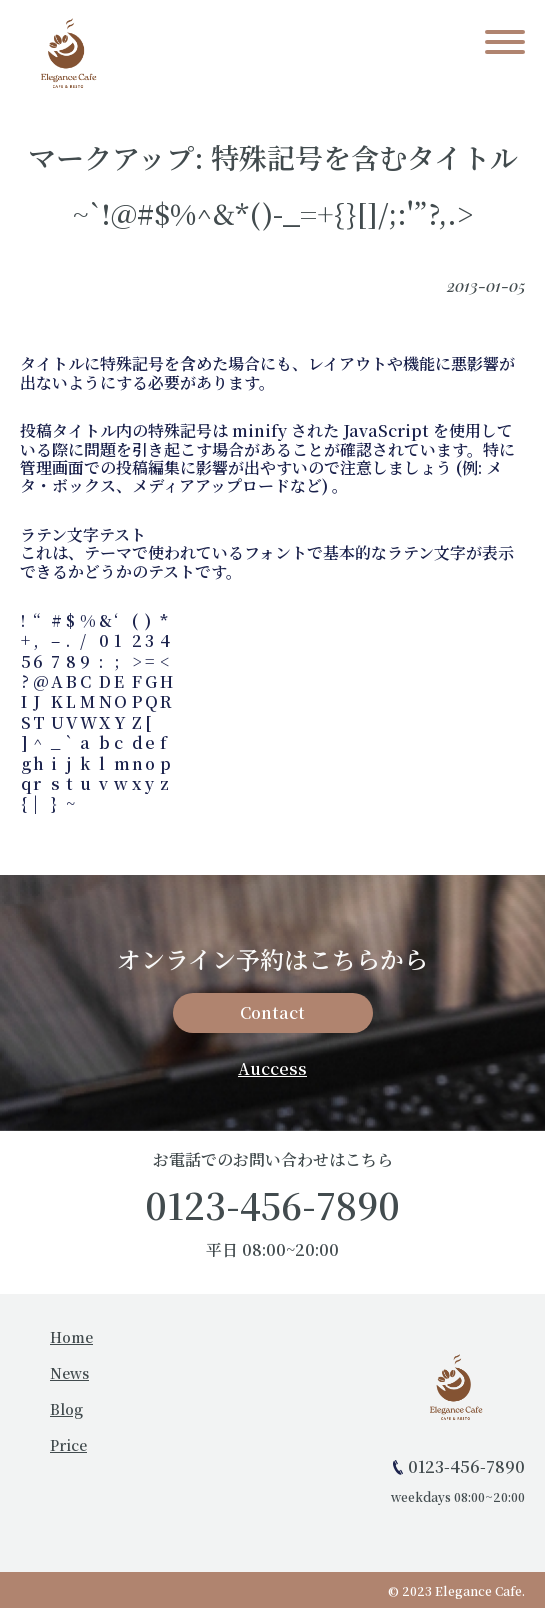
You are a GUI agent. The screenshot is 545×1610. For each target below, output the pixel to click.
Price (68, 1445)
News (69, 1373)
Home (71, 1337)
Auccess (272, 1068)
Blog (66, 1409)
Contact (272, 1012)
